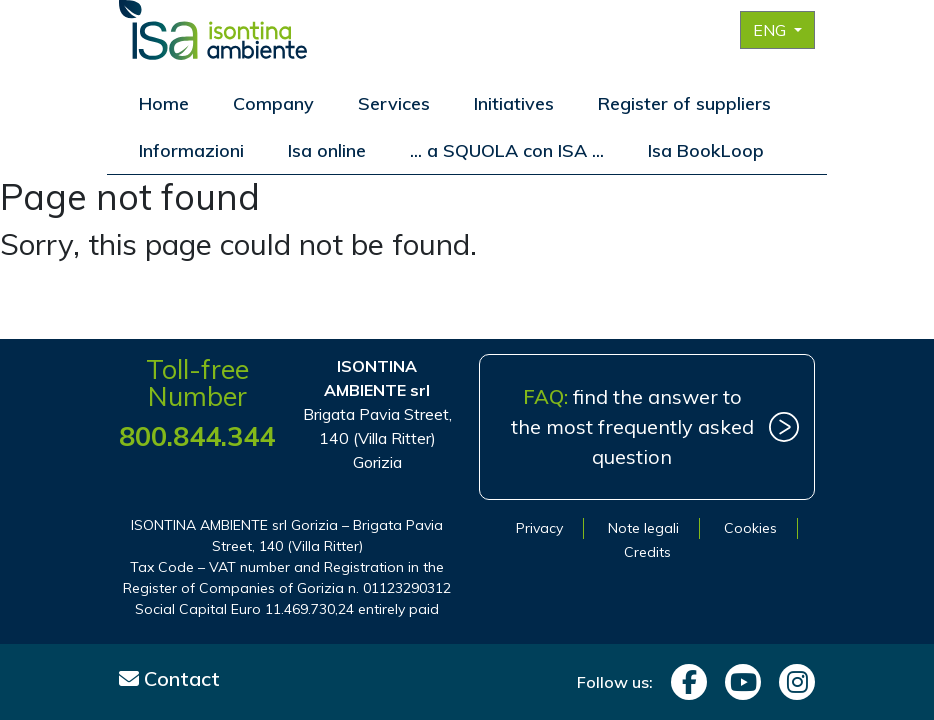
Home (164, 103)
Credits (647, 552)
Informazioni (191, 150)
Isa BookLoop (706, 150)
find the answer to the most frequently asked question (632, 426)
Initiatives (514, 103)
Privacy (539, 528)
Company (273, 103)
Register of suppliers (684, 103)
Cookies (750, 528)
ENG (771, 30)
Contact (169, 678)
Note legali (643, 528)
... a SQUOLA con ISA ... (507, 150)
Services (394, 103)
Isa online (327, 150)
